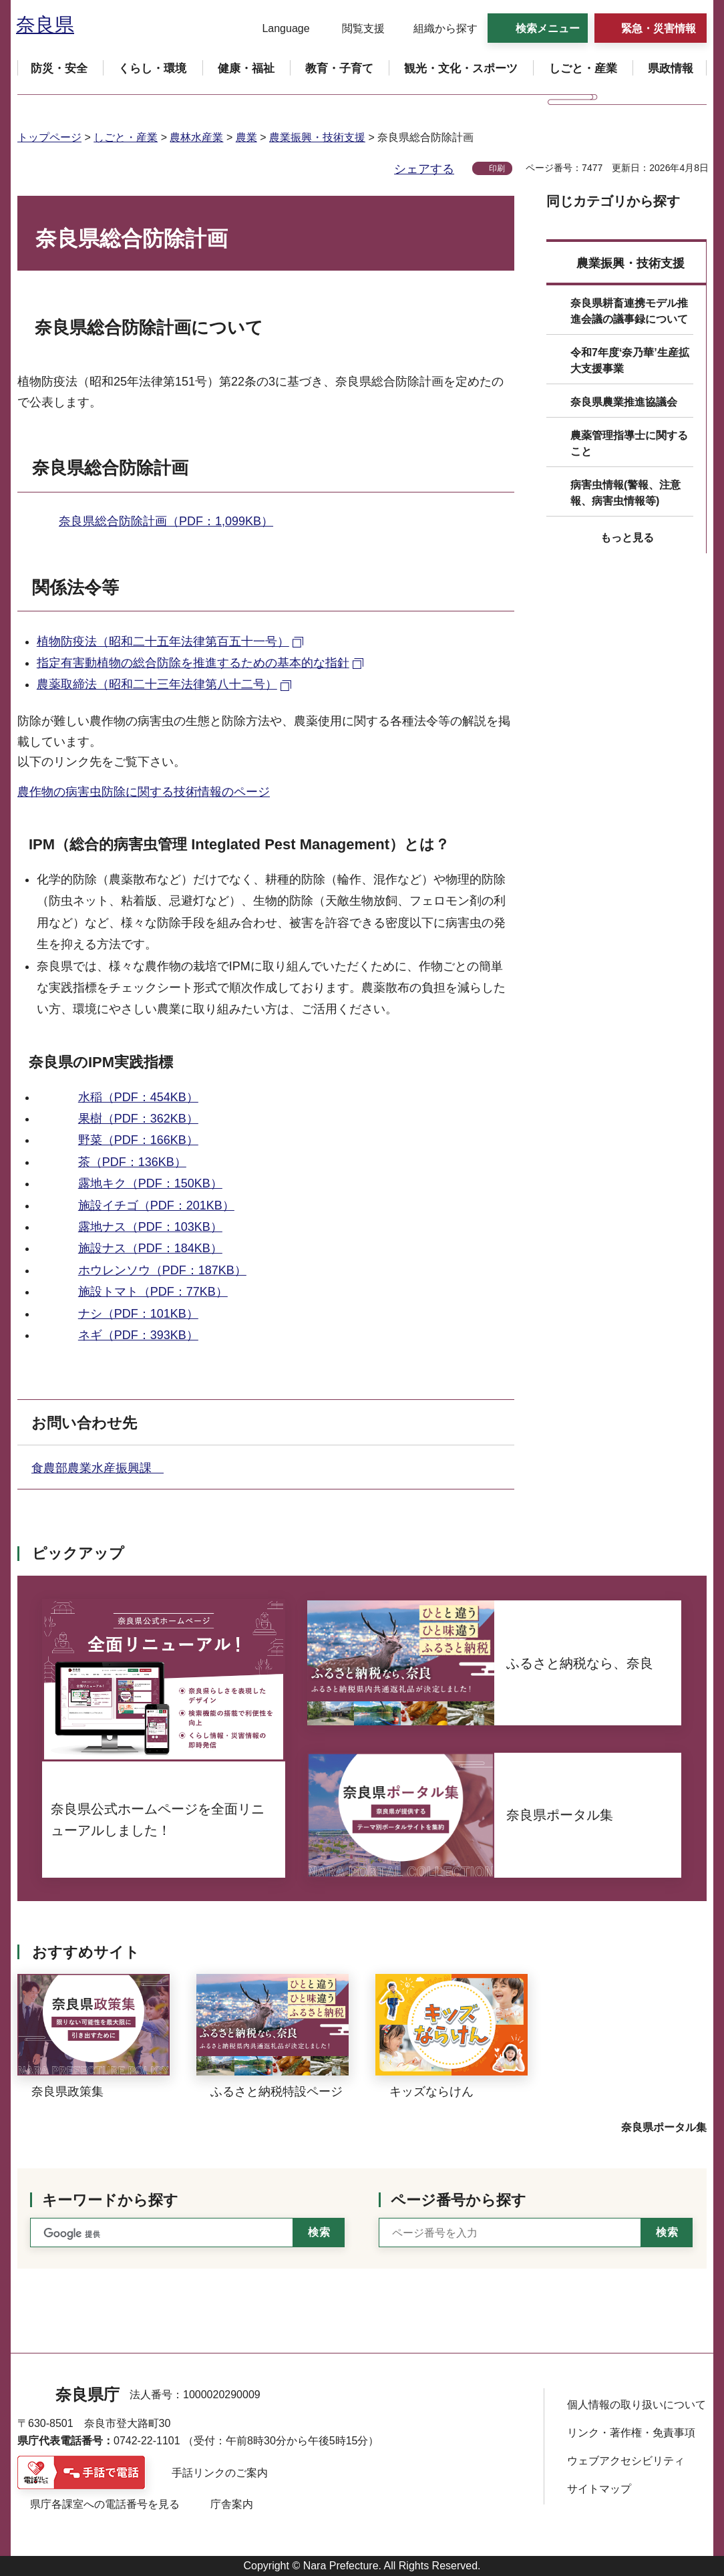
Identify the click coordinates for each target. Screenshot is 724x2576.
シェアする (424, 169)
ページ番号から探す (458, 2200)
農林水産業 (196, 137)
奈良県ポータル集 (664, 2127)
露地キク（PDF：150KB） (150, 1183)
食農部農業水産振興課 (97, 1468)
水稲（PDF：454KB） (138, 1097)
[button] (277, 28)
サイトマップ (599, 2488)
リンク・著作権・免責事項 (631, 2432)
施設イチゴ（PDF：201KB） (156, 1205)
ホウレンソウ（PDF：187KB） (162, 1270)
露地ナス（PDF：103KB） (150, 1227)
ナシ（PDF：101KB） (138, 1313)
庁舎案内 (231, 2504)
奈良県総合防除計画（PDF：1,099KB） (166, 521)
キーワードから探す (110, 2200)
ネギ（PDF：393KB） (138, 1335)
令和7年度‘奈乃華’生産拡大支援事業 (629, 360)
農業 (246, 137)
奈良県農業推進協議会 (623, 402)
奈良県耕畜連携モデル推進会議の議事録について (629, 311)
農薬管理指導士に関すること (629, 443)
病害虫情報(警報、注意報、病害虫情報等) (625, 493)
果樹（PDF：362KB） (138, 1118)
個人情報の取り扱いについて (636, 2404)
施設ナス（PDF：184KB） (150, 1248)
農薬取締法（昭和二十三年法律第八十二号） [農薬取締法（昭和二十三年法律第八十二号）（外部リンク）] (157, 684)
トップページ (49, 137)
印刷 (497, 168)
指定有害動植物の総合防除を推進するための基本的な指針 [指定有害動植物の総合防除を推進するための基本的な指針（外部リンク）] (193, 663)
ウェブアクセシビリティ (626, 2460)
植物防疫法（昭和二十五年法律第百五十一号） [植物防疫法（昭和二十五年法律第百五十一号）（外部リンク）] (163, 641)
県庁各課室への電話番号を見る (105, 2504)
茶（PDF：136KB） (132, 1162)
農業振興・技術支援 (317, 137)
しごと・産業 (126, 137)
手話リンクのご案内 (220, 2472)
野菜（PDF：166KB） (138, 1140)
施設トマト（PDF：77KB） (153, 1291)
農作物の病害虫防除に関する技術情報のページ (143, 792)
